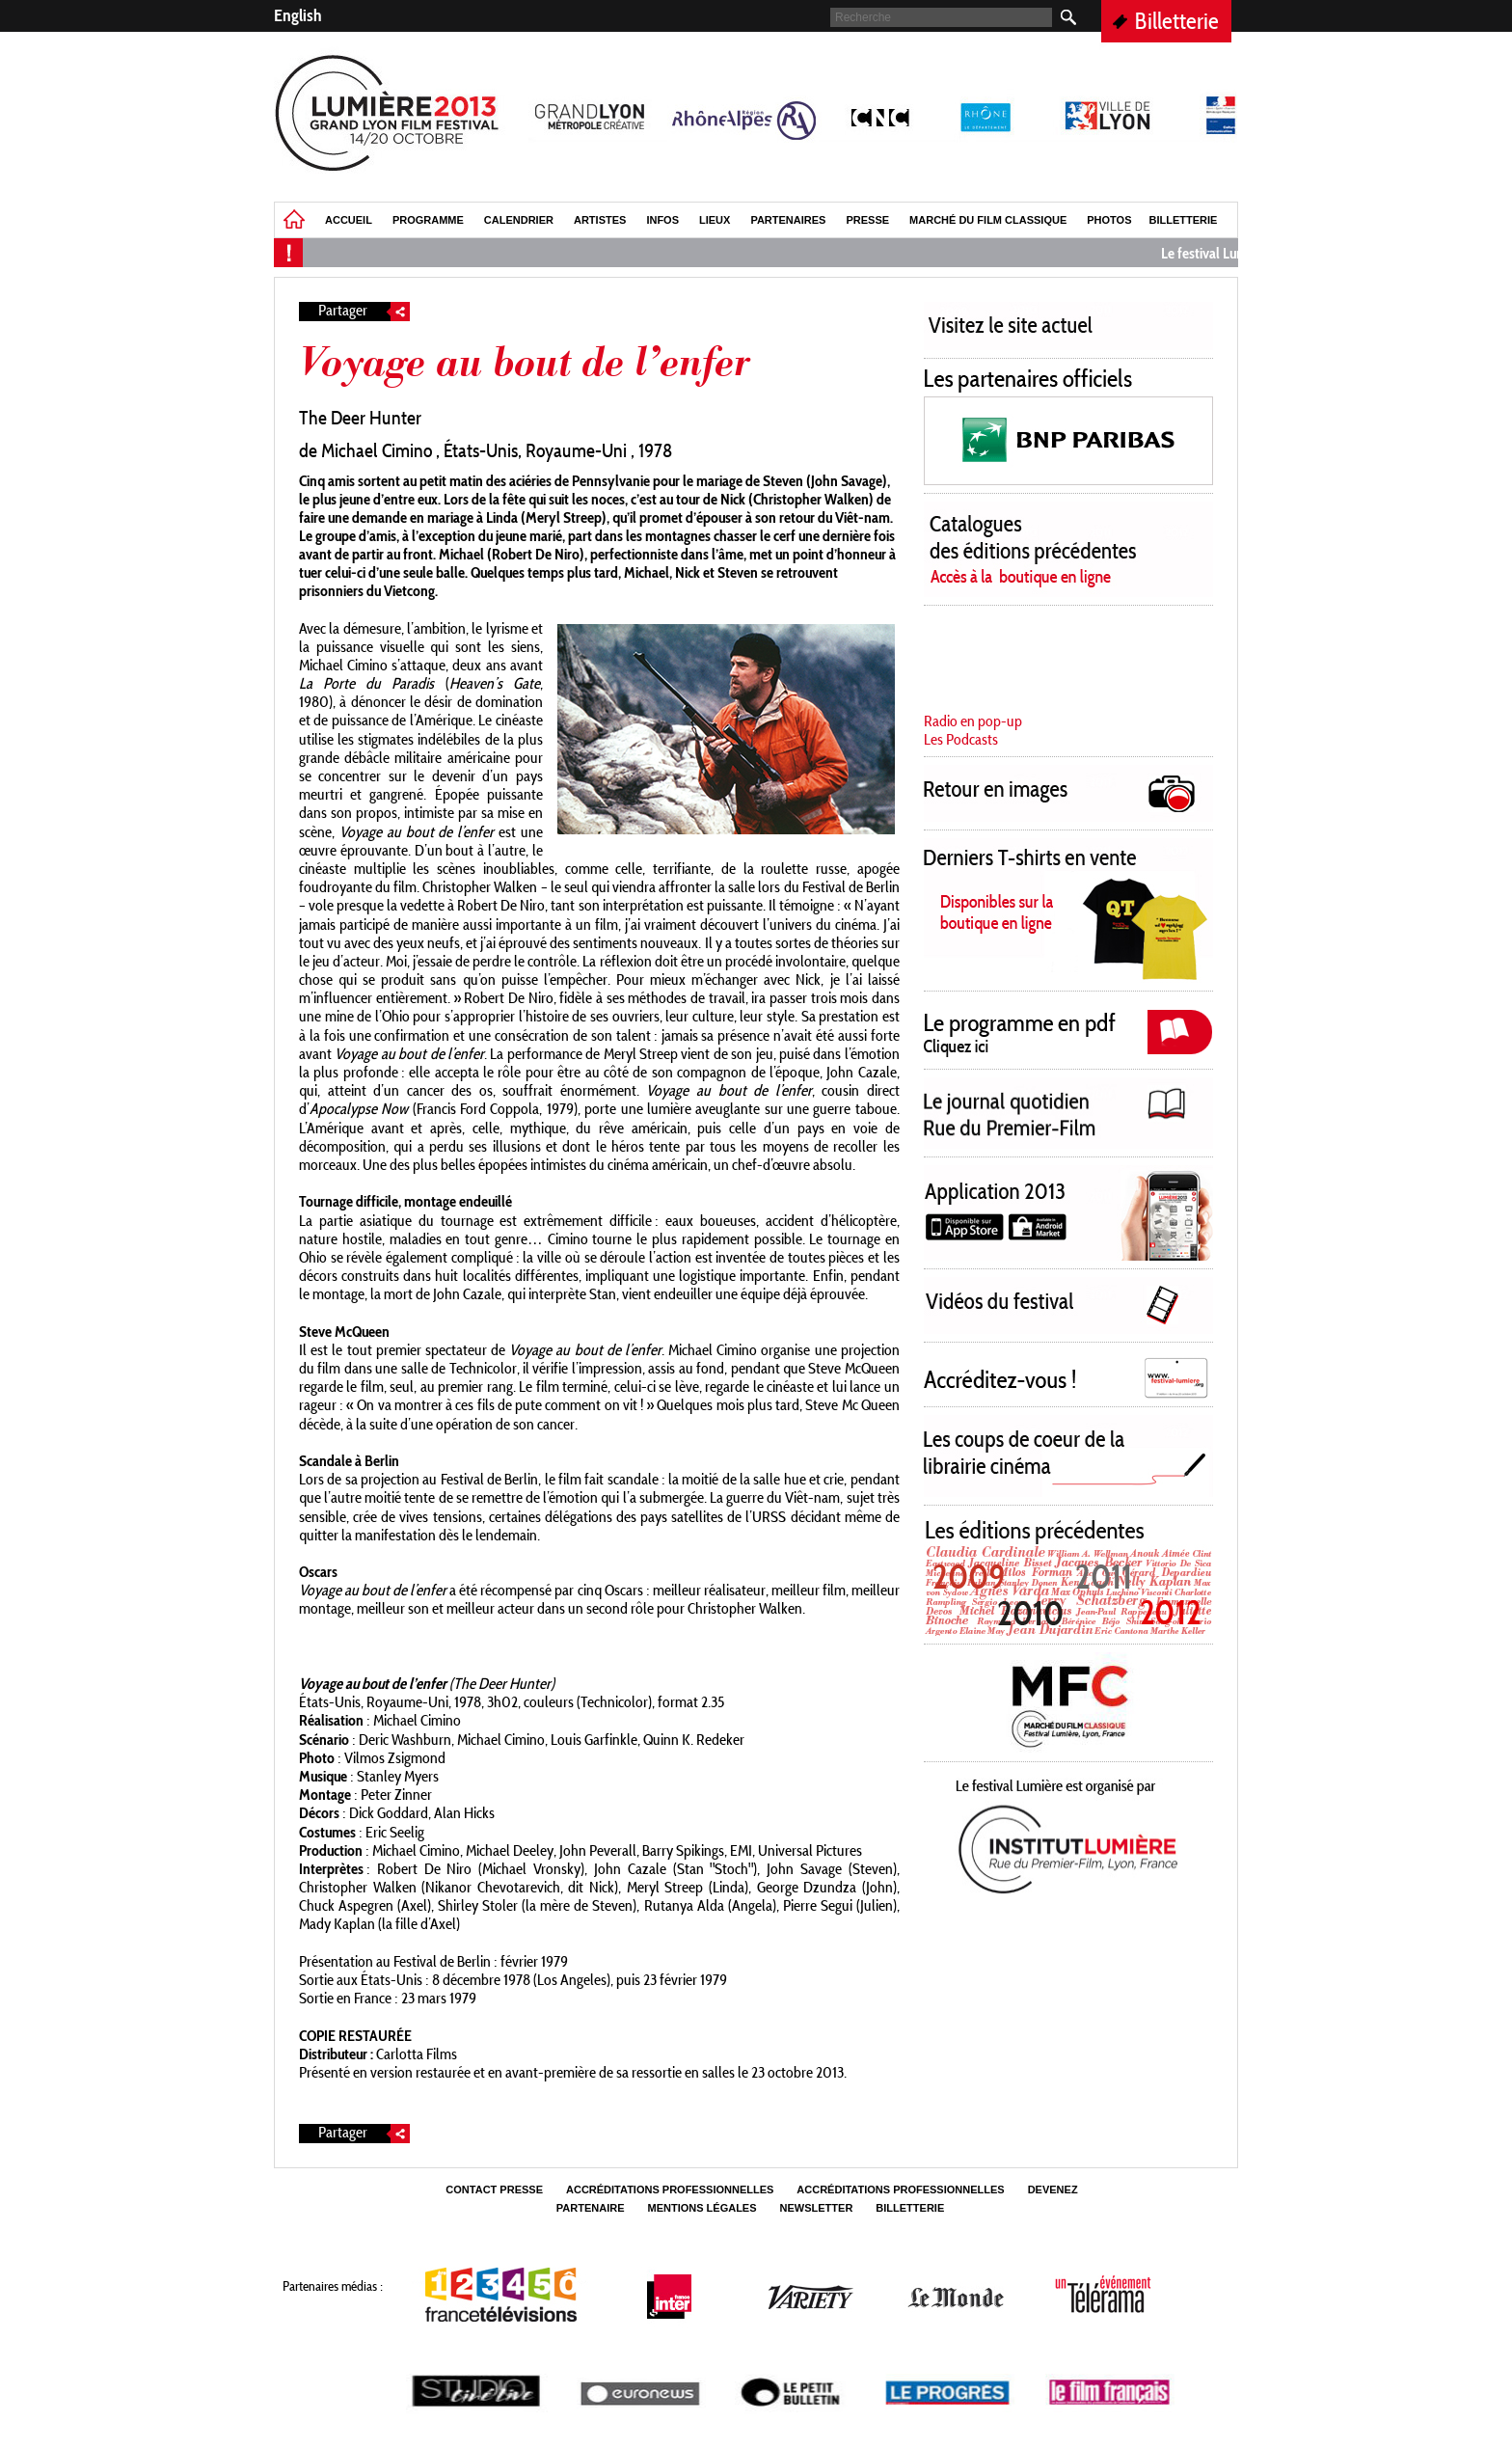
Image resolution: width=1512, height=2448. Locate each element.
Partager (364, 311)
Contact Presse (494, 2189)
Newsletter (816, 2208)
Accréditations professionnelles (669, 2189)
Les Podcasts (961, 739)
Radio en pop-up (973, 721)
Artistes (600, 220)
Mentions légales (701, 2208)
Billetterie (1177, 21)
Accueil (348, 220)
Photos (1109, 220)
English (298, 15)
